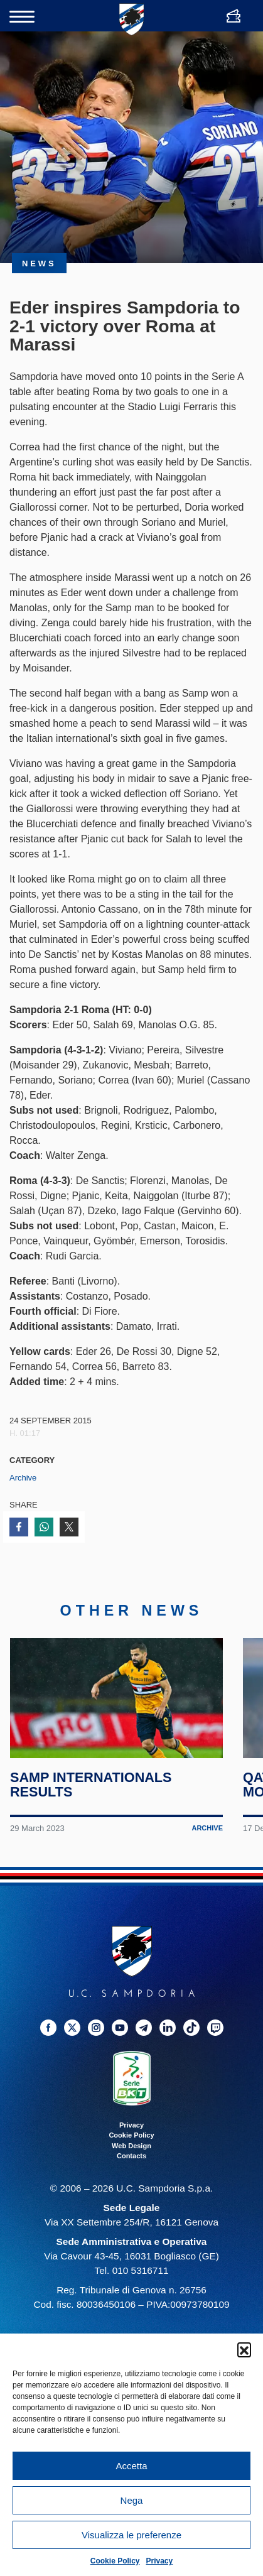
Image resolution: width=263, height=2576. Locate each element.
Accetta (131, 2465)
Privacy (159, 2561)
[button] (244, 2349)
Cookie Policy (115, 2561)
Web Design (131, 2146)
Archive (22, 1477)
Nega (132, 2500)
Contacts (131, 2157)
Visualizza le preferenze (131, 2535)
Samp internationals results (91, 1786)
